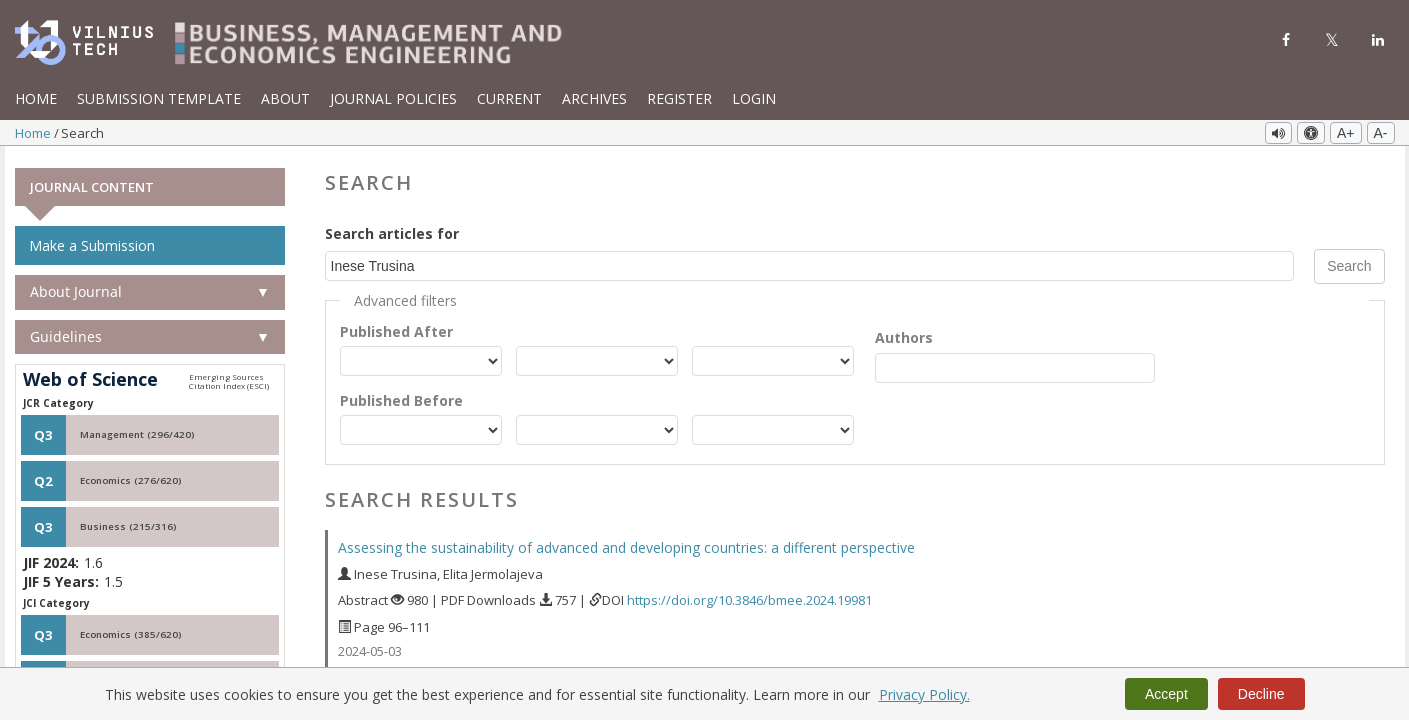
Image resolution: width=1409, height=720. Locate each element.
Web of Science (90, 377)
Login (754, 98)
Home (36, 98)
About (285, 98)
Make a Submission (92, 242)
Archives (594, 98)
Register (679, 98)
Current (509, 98)
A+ (1346, 133)
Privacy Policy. (924, 694)
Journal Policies (393, 98)
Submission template (159, 98)
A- (1381, 133)
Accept (1166, 694)
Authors (904, 334)
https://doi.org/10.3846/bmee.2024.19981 (749, 597)
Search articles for (392, 230)
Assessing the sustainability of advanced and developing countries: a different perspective (626, 544)
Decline (1261, 694)
